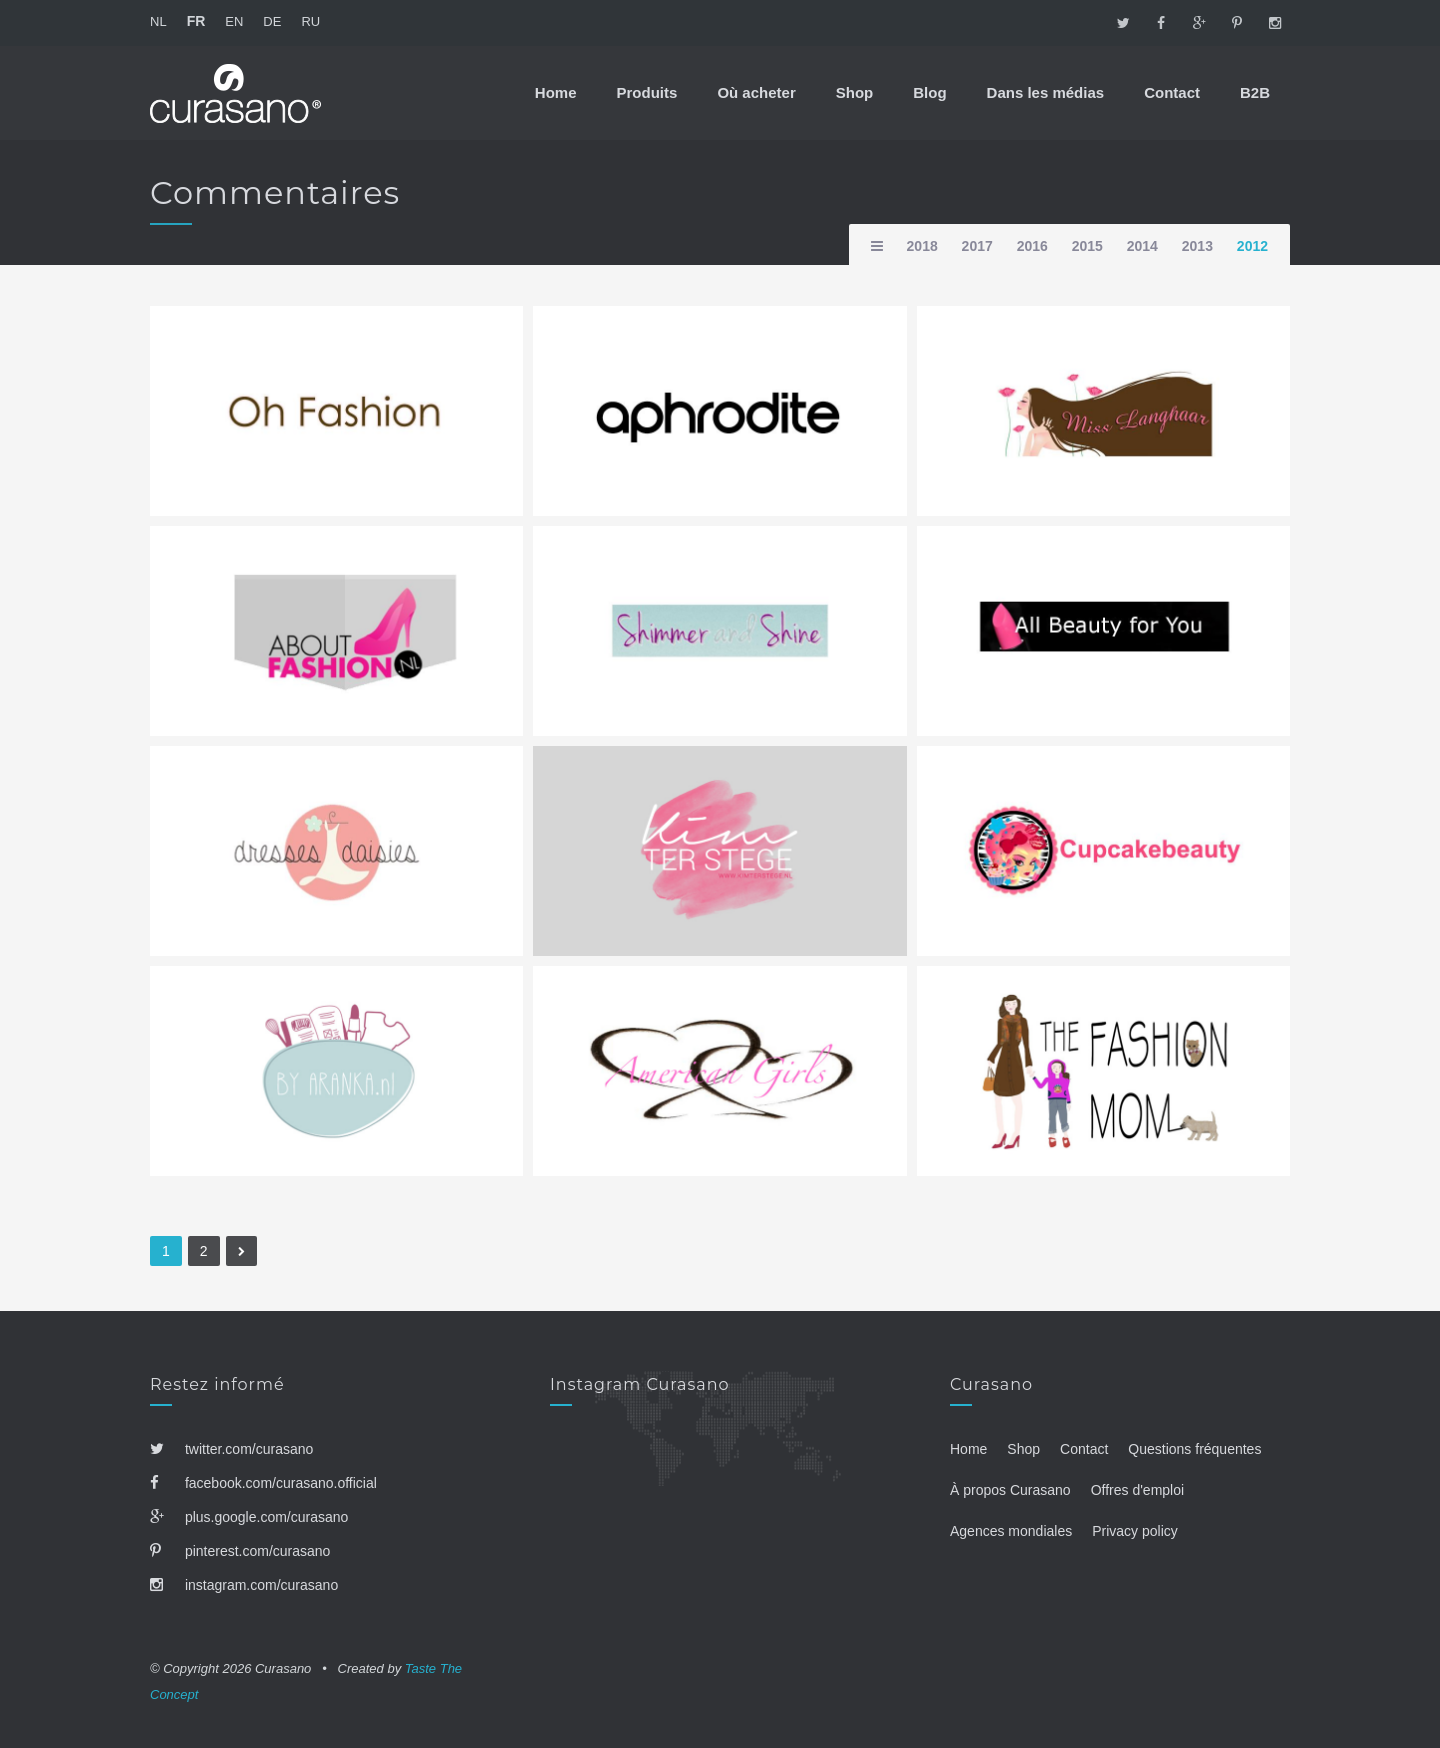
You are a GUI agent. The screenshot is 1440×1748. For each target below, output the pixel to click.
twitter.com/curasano (231, 1449)
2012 (1252, 246)
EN (234, 21)
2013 (1197, 246)
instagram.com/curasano (244, 1585)
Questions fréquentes (1194, 1449)
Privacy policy (1135, 1531)
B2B (1255, 92)
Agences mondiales (1011, 1531)
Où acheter (756, 92)
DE (272, 21)
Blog (929, 92)
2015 (1087, 246)
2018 (922, 246)
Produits (647, 92)
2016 (1032, 246)
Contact (1172, 92)
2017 (977, 246)
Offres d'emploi (1137, 1490)
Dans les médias (1046, 92)
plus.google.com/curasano (249, 1517)
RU (310, 21)
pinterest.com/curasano (240, 1551)
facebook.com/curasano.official (263, 1483)
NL (158, 21)
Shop (855, 92)
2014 (1142, 246)
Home (556, 92)
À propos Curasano (1010, 1490)
